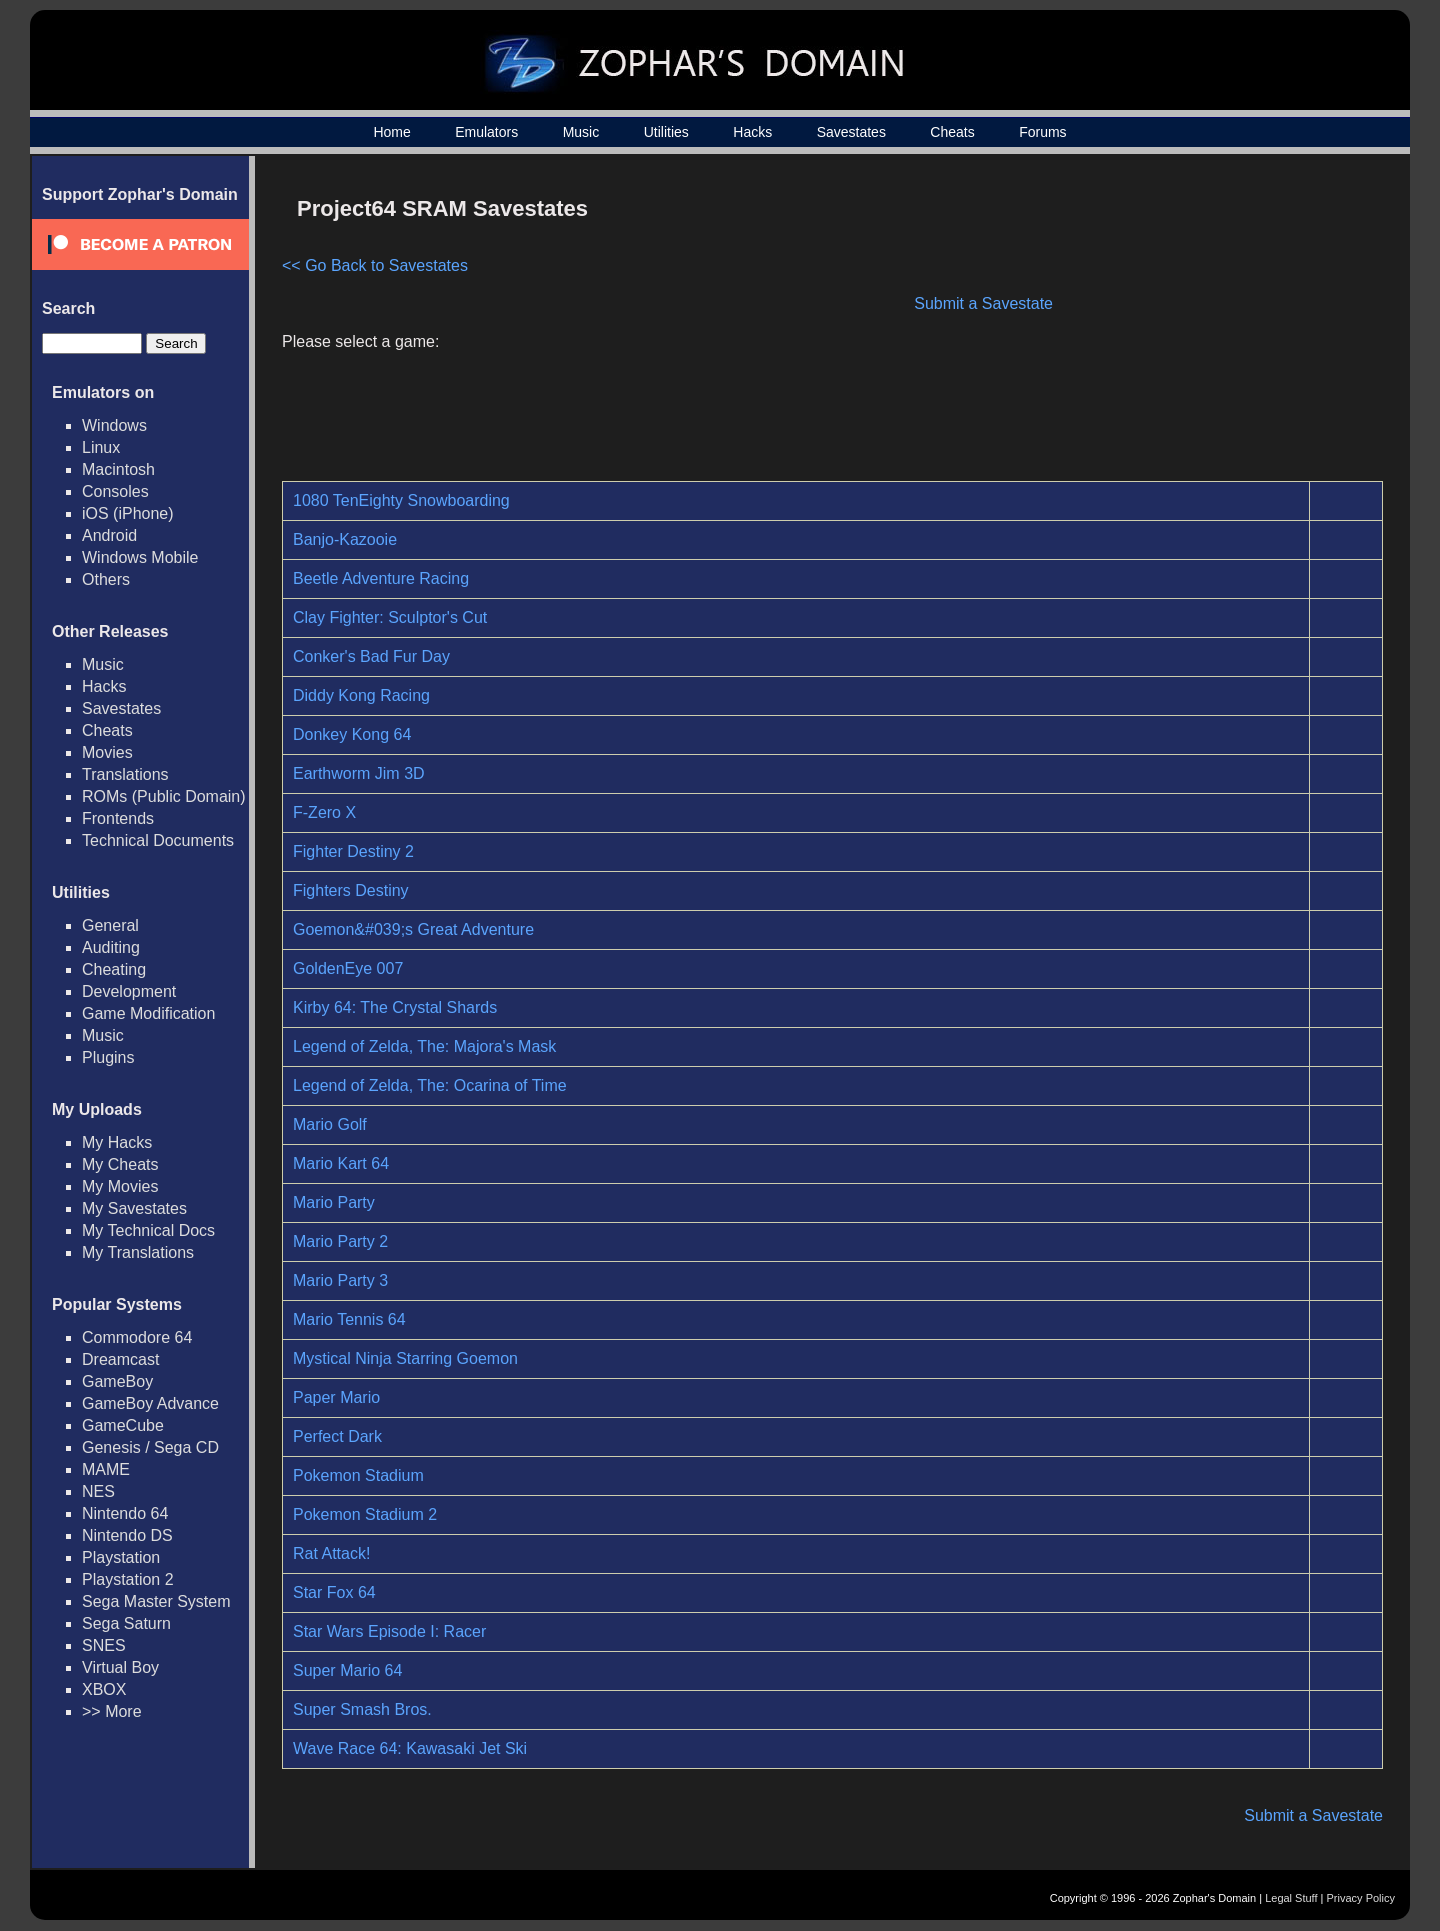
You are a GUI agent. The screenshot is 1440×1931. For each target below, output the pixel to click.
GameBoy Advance (150, 1403)
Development (129, 991)
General (110, 925)
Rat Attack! (331, 1553)
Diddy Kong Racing (361, 695)
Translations (125, 774)
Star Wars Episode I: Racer (389, 1631)
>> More (112, 1711)
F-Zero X (324, 812)
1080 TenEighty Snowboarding (401, 500)
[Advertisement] (1213, 326)
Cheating (114, 969)
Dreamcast (120, 1359)
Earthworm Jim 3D (359, 773)
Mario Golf (330, 1124)
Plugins (108, 1057)
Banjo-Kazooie (345, 539)
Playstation (121, 1557)
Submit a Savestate (983, 303)
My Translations (138, 1252)
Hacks (752, 132)
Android (109, 535)
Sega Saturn (126, 1623)
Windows (114, 425)
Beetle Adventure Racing (381, 578)
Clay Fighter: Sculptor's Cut (390, 617)
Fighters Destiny (351, 890)
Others (106, 579)
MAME (106, 1469)
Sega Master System (156, 1601)
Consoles (115, 491)
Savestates (851, 132)
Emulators (486, 132)
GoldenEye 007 (348, 968)
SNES (104, 1645)
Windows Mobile (140, 557)
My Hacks (117, 1142)
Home (391, 132)
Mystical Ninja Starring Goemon (405, 1358)
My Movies (120, 1186)
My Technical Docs (148, 1230)
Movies (107, 752)
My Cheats (120, 1164)
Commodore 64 (137, 1337)
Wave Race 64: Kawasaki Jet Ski (410, 1748)
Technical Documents (158, 840)
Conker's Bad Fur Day (371, 656)
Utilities (666, 132)
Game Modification (148, 1013)
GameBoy (117, 1381)
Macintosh (118, 469)
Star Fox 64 (334, 1592)
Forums (1042, 132)
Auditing (111, 947)
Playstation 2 (128, 1579)
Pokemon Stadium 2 (365, 1514)
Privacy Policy (1361, 1898)
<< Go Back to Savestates (375, 265)
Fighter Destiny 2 (353, 851)
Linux (101, 447)
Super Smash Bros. (362, 1709)
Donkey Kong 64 (352, 734)
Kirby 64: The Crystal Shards (395, 1007)
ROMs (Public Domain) (164, 796)
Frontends (118, 818)
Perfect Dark (337, 1436)
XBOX (104, 1689)
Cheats (952, 132)
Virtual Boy (120, 1667)
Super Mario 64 (347, 1670)
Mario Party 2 (340, 1241)
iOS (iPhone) (128, 513)
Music (581, 132)
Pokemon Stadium (358, 1475)
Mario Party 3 (340, 1280)
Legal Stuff (1291, 1898)
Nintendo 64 (125, 1513)
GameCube (123, 1425)
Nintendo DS (127, 1535)
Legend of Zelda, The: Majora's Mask (424, 1046)
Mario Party (334, 1202)
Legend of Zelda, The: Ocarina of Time (430, 1085)
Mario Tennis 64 (349, 1319)
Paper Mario (336, 1397)
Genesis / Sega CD (150, 1447)
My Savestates (134, 1208)
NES (98, 1491)
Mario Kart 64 (341, 1163)
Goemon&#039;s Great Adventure (413, 929)
